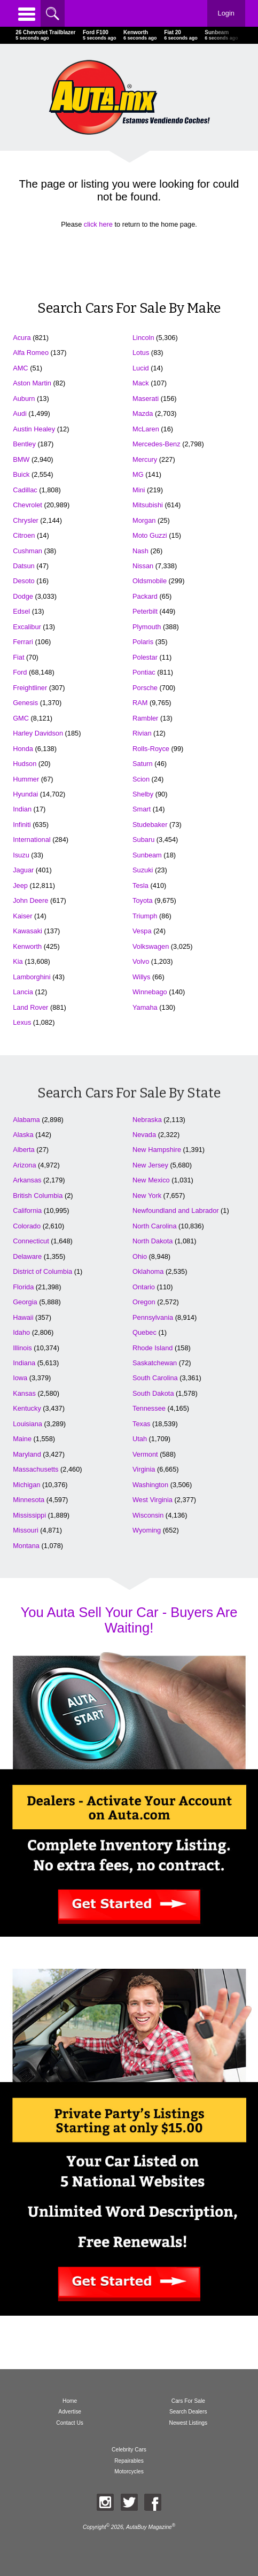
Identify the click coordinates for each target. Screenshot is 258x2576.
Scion (141, 779)
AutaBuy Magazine (149, 2528)
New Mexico (151, 1180)
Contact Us (69, 2423)
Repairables (129, 2461)
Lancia (23, 992)
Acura (21, 338)
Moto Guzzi (149, 535)
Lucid (140, 368)
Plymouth (146, 627)
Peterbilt (145, 611)
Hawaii (23, 1317)
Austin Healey (34, 429)
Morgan (143, 520)
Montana (26, 1546)
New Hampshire (156, 1150)
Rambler (145, 718)
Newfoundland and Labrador (175, 1210)
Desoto (24, 581)
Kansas (24, 1393)
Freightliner (30, 688)
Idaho (21, 1332)
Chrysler (25, 520)
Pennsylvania (152, 1317)
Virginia (143, 1469)
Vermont (145, 1454)
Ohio (139, 1256)
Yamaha (145, 1007)
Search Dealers (188, 2412)
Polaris (142, 642)
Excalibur (27, 627)
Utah (139, 1439)
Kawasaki (27, 931)
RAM (139, 703)
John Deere (30, 900)
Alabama (26, 1120)
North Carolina (154, 1226)
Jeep (20, 885)
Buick (21, 474)
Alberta (24, 1150)
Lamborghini (31, 977)
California (27, 1210)
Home (69, 2401)
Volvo (140, 961)
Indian (22, 809)
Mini (138, 490)
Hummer (26, 779)
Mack (140, 383)
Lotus (140, 353)
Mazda (142, 413)
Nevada (144, 1135)
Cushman (27, 551)
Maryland (27, 1454)
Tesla (140, 885)
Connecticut (31, 1241)
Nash (140, 551)
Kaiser (22, 916)
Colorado (27, 1226)
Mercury (144, 459)
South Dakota (153, 1393)
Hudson (24, 764)
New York (146, 1196)
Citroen (24, 535)
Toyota (142, 900)
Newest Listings (188, 2423)
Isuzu (21, 855)
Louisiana (27, 1424)
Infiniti (21, 825)
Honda (23, 749)
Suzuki (142, 870)
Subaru (143, 840)
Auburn (24, 398)
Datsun (24, 566)
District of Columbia (42, 1271)
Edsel (21, 611)
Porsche (145, 688)
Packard (145, 596)
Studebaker (149, 825)
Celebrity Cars (129, 2450)
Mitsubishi (147, 505)
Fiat (18, 657)
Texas (141, 1424)
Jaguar (23, 870)
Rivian (142, 733)
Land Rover (30, 1007)
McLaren (145, 429)
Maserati (145, 398)
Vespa (142, 931)
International (31, 840)
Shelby (142, 794)
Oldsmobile (149, 581)
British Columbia (37, 1196)
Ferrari (23, 642)
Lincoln (143, 338)
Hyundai (25, 794)
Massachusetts (35, 1469)
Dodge (23, 596)
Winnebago (149, 992)
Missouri (25, 1530)
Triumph (144, 916)
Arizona (24, 1165)
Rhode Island (152, 1348)
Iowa (20, 1378)
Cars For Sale (188, 2401)
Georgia (25, 1302)
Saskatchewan (154, 1363)
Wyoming (146, 1530)
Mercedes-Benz (156, 444)
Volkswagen (150, 946)
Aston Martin (32, 383)
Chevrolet (27, 505)
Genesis (25, 703)
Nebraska (147, 1120)
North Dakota (152, 1241)
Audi (20, 413)
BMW (21, 459)
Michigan (26, 1485)
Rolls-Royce (150, 749)
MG (138, 474)
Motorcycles (129, 2471)
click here (98, 224)
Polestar (145, 657)
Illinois (22, 1348)
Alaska (23, 1135)
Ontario (143, 1287)
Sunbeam (147, 855)
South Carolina (155, 1378)
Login (226, 13)
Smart (141, 809)
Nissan (142, 566)
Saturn (142, 764)
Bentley (24, 444)
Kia (18, 961)
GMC (21, 718)
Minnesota (28, 1500)
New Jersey (150, 1165)
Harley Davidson (38, 733)
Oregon (143, 1302)
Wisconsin (147, 1515)
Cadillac (25, 490)
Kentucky (27, 1408)
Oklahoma (147, 1271)
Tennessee (149, 1408)
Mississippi (29, 1515)
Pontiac (143, 672)
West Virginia (152, 1500)
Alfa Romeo (31, 353)
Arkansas (27, 1180)
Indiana (24, 1363)
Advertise (69, 2412)
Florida (23, 1287)
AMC (20, 368)
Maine (22, 1439)
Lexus (22, 1022)
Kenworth (27, 946)
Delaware (27, 1256)
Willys (141, 977)
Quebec (144, 1332)
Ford (20, 672)
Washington (150, 1485)
